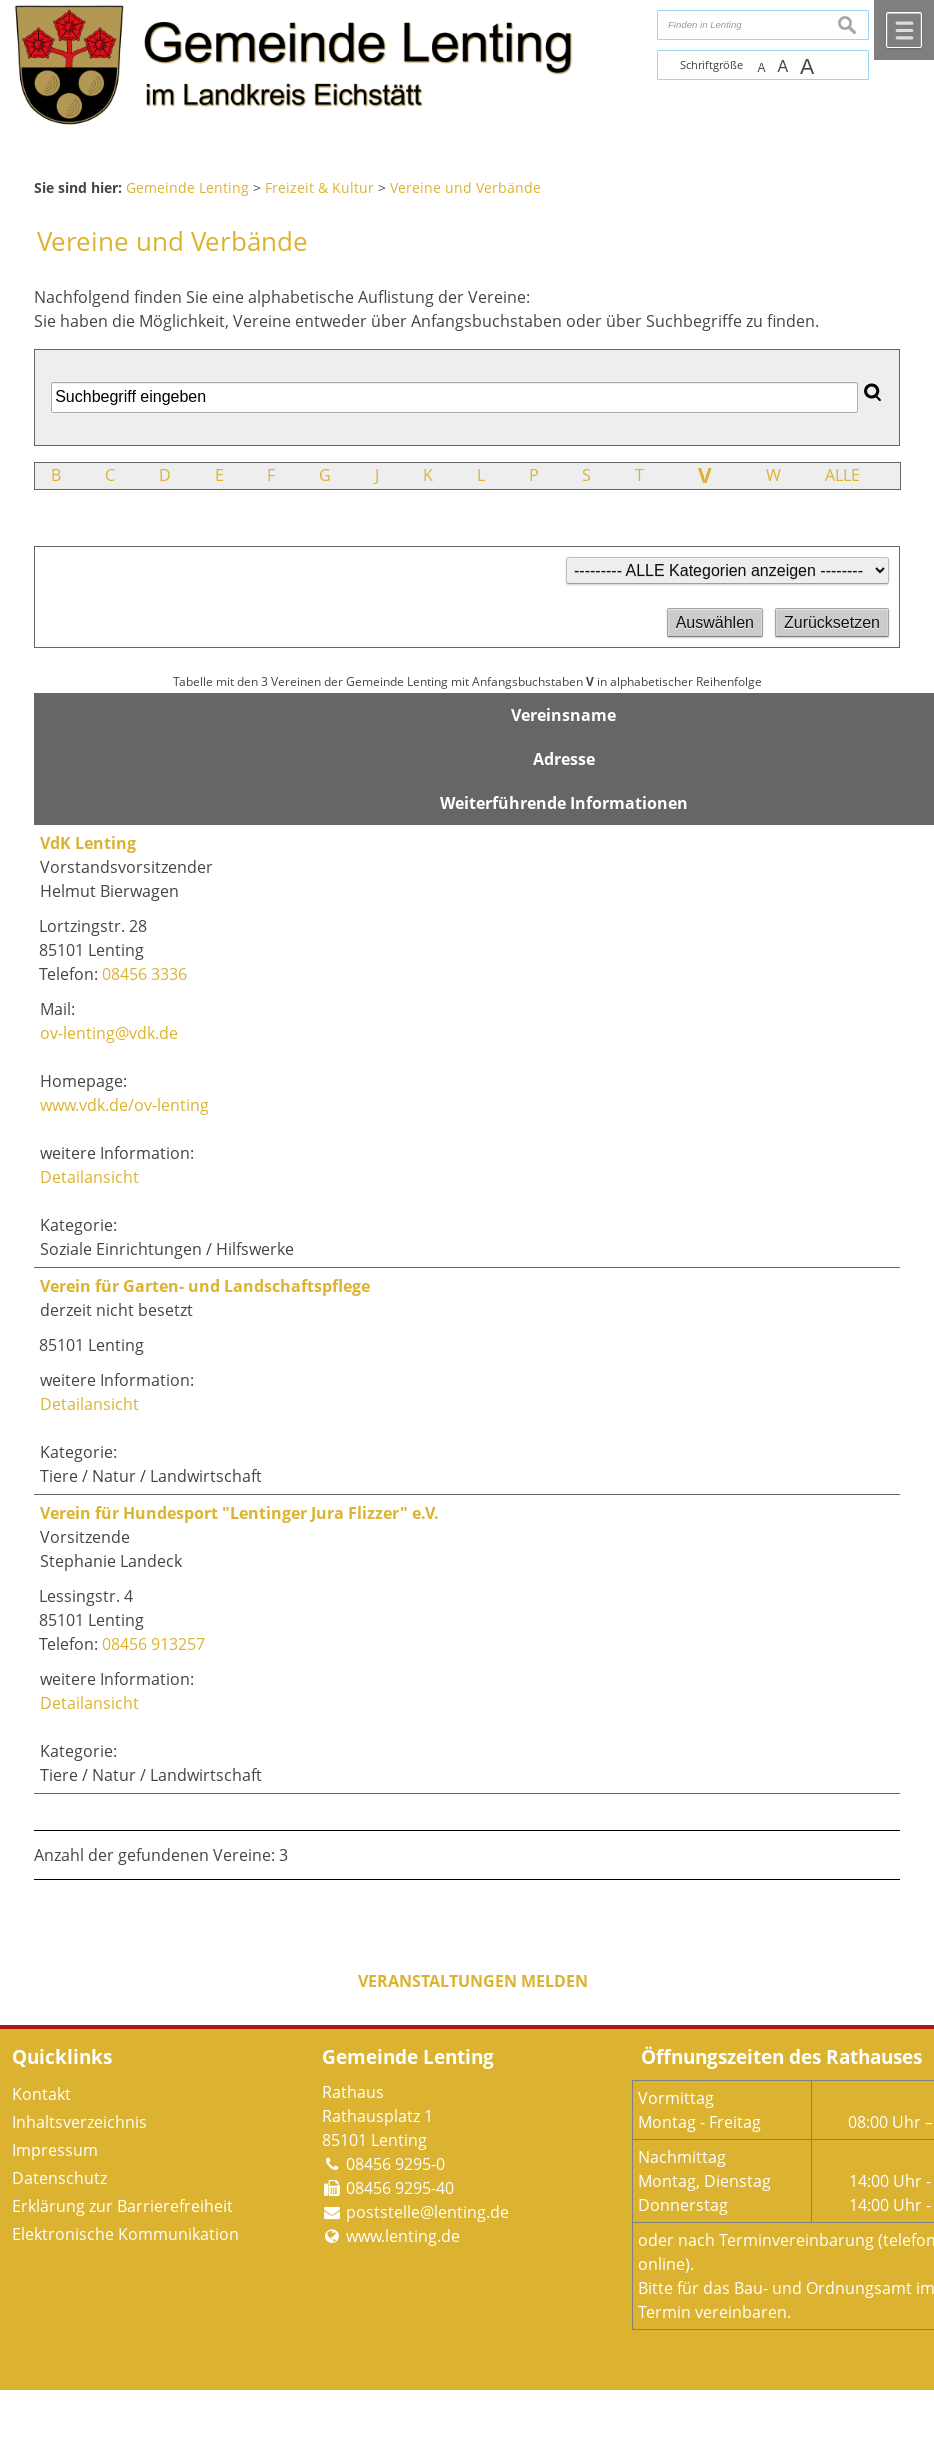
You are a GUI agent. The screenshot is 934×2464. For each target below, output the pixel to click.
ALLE (842, 475)
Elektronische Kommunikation (125, 2234)
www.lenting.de (403, 2236)
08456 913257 (153, 1644)
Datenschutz (59, 2178)
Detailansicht (89, 1177)
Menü (904, 30)
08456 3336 (144, 974)
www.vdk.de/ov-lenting (124, 1105)
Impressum (55, 2150)
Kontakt (41, 2094)
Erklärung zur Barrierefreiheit (122, 2206)
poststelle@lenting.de (427, 2212)
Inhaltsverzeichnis (79, 2122)
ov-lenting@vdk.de (109, 1033)
